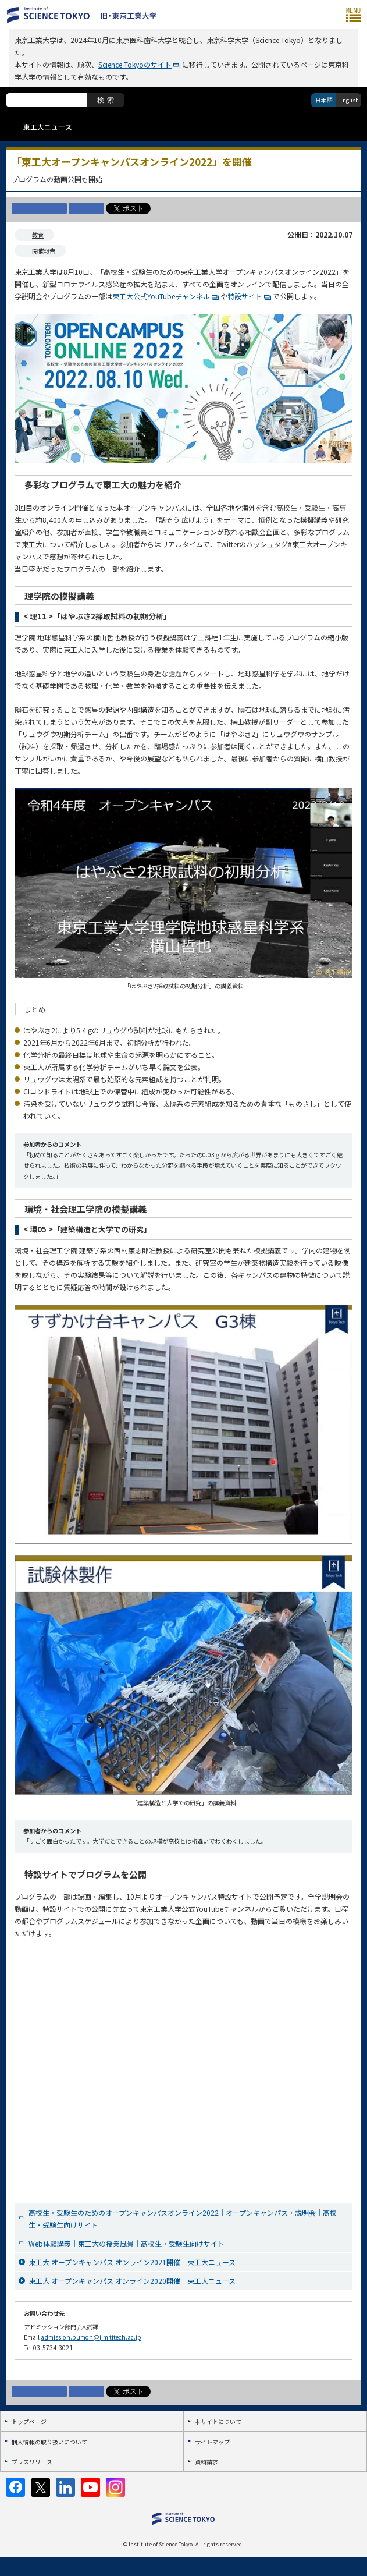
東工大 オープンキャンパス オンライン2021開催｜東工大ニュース (132, 2262)
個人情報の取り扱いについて (49, 2441)
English (349, 99)
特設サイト (244, 296)
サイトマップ (212, 2441)
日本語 (324, 99)
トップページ (29, 2421)
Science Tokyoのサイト (135, 64)
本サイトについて (218, 2421)
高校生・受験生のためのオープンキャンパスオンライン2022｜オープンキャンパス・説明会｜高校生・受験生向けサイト (182, 2219)
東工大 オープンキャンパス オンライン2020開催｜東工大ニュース (132, 2281)
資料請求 (206, 2461)
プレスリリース (32, 2461)
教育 (38, 235)
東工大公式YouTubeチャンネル (161, 296)
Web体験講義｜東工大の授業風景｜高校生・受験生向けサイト (126, 2243)
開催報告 (43, 250)
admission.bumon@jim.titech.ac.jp (91, 2337)
